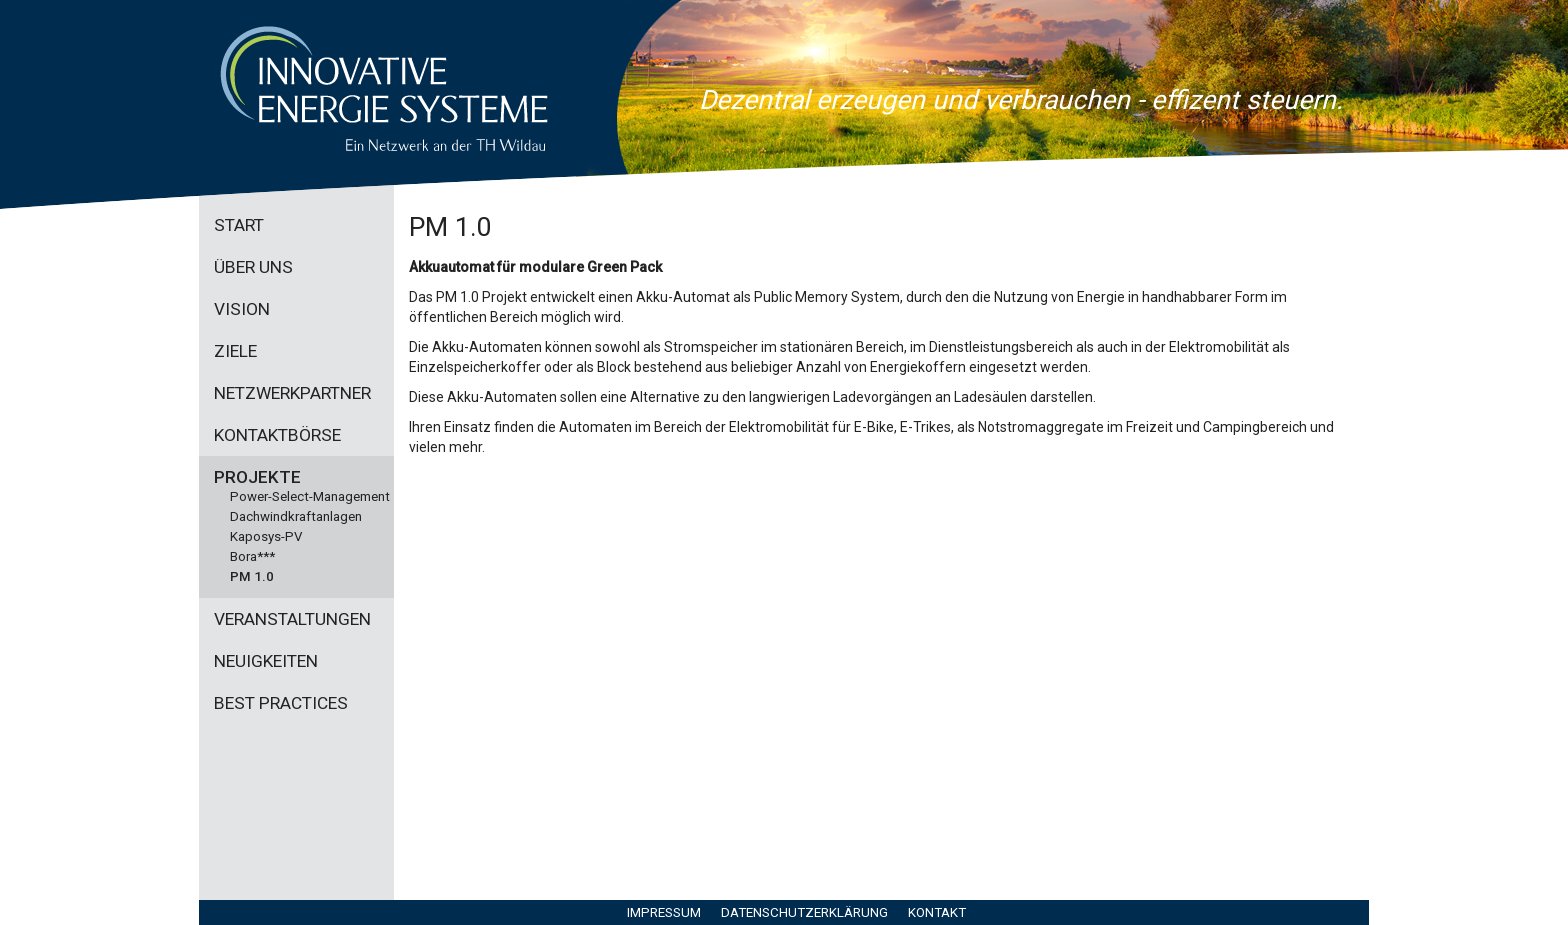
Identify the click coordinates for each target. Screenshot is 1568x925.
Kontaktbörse (277, 435)
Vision (242, 309)
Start (239, 225)
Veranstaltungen (292, 619)
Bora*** (252, 556)
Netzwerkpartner (292, 393)
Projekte (257, 477)
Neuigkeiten (266, 661)
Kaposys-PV (266, 536)
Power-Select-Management (310, 496)
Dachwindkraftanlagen (296, 516)
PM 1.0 (252, 576)
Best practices (281, 703)
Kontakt (937, 912)
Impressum (664, 912)
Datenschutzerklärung (804, 912)
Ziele (235, 351)
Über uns (253, 267)
